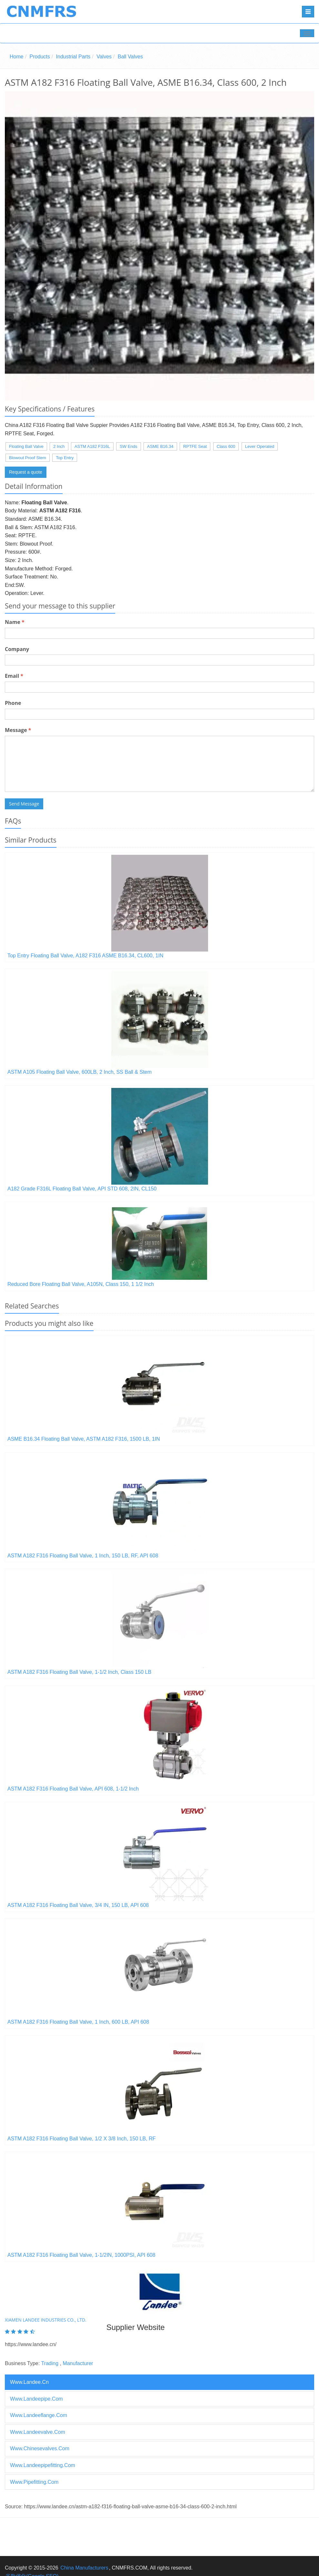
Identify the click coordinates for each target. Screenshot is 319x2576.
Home (17, 56)
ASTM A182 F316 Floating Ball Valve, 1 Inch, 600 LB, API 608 (78, 2022)
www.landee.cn (29, 2382)
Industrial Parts (73, 56)
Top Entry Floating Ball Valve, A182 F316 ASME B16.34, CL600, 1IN (85, 955)
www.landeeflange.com (38, 2415)
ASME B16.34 (160, 446)
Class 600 (226, 446)
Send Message (24, 804)
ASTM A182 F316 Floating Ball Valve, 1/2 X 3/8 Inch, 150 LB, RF (81, 2138)
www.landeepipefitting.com (42, 2465)
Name (15, 622)
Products (40, 56)
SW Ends (128, 446)
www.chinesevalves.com (39, 2448)
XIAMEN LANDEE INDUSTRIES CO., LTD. (45, 2320)
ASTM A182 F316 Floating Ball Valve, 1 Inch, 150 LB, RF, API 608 (82, 1555)
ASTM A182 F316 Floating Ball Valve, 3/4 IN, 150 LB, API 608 (78, 1905)
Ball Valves (130, 56)
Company (17, 649)
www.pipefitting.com (34, 2482)
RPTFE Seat (195, 446)
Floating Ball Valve (26, 446)
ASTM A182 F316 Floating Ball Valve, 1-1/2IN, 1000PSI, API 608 (81, 2255)
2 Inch (59, 446)
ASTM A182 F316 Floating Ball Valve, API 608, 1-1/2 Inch (73, 1788)
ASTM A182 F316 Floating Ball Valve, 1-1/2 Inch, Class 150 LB (79, 1672)
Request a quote (25, 472)
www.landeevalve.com (37, 2432)
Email (14, 675)
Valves (104, 56)
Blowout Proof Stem (27, 457)
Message (18, 730)
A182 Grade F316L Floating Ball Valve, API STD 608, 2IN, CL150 (81, 1188)
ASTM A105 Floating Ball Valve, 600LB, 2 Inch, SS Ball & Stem (79, 1072)
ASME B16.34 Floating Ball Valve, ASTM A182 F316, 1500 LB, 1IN (83, 1439)
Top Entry (65, 457)
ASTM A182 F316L (92, 446)
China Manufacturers (84, 2568)
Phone (13, 702)
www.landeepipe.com (36, 2399)
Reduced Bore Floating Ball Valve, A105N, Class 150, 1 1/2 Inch (80, 1284)
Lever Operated (259, 446)
